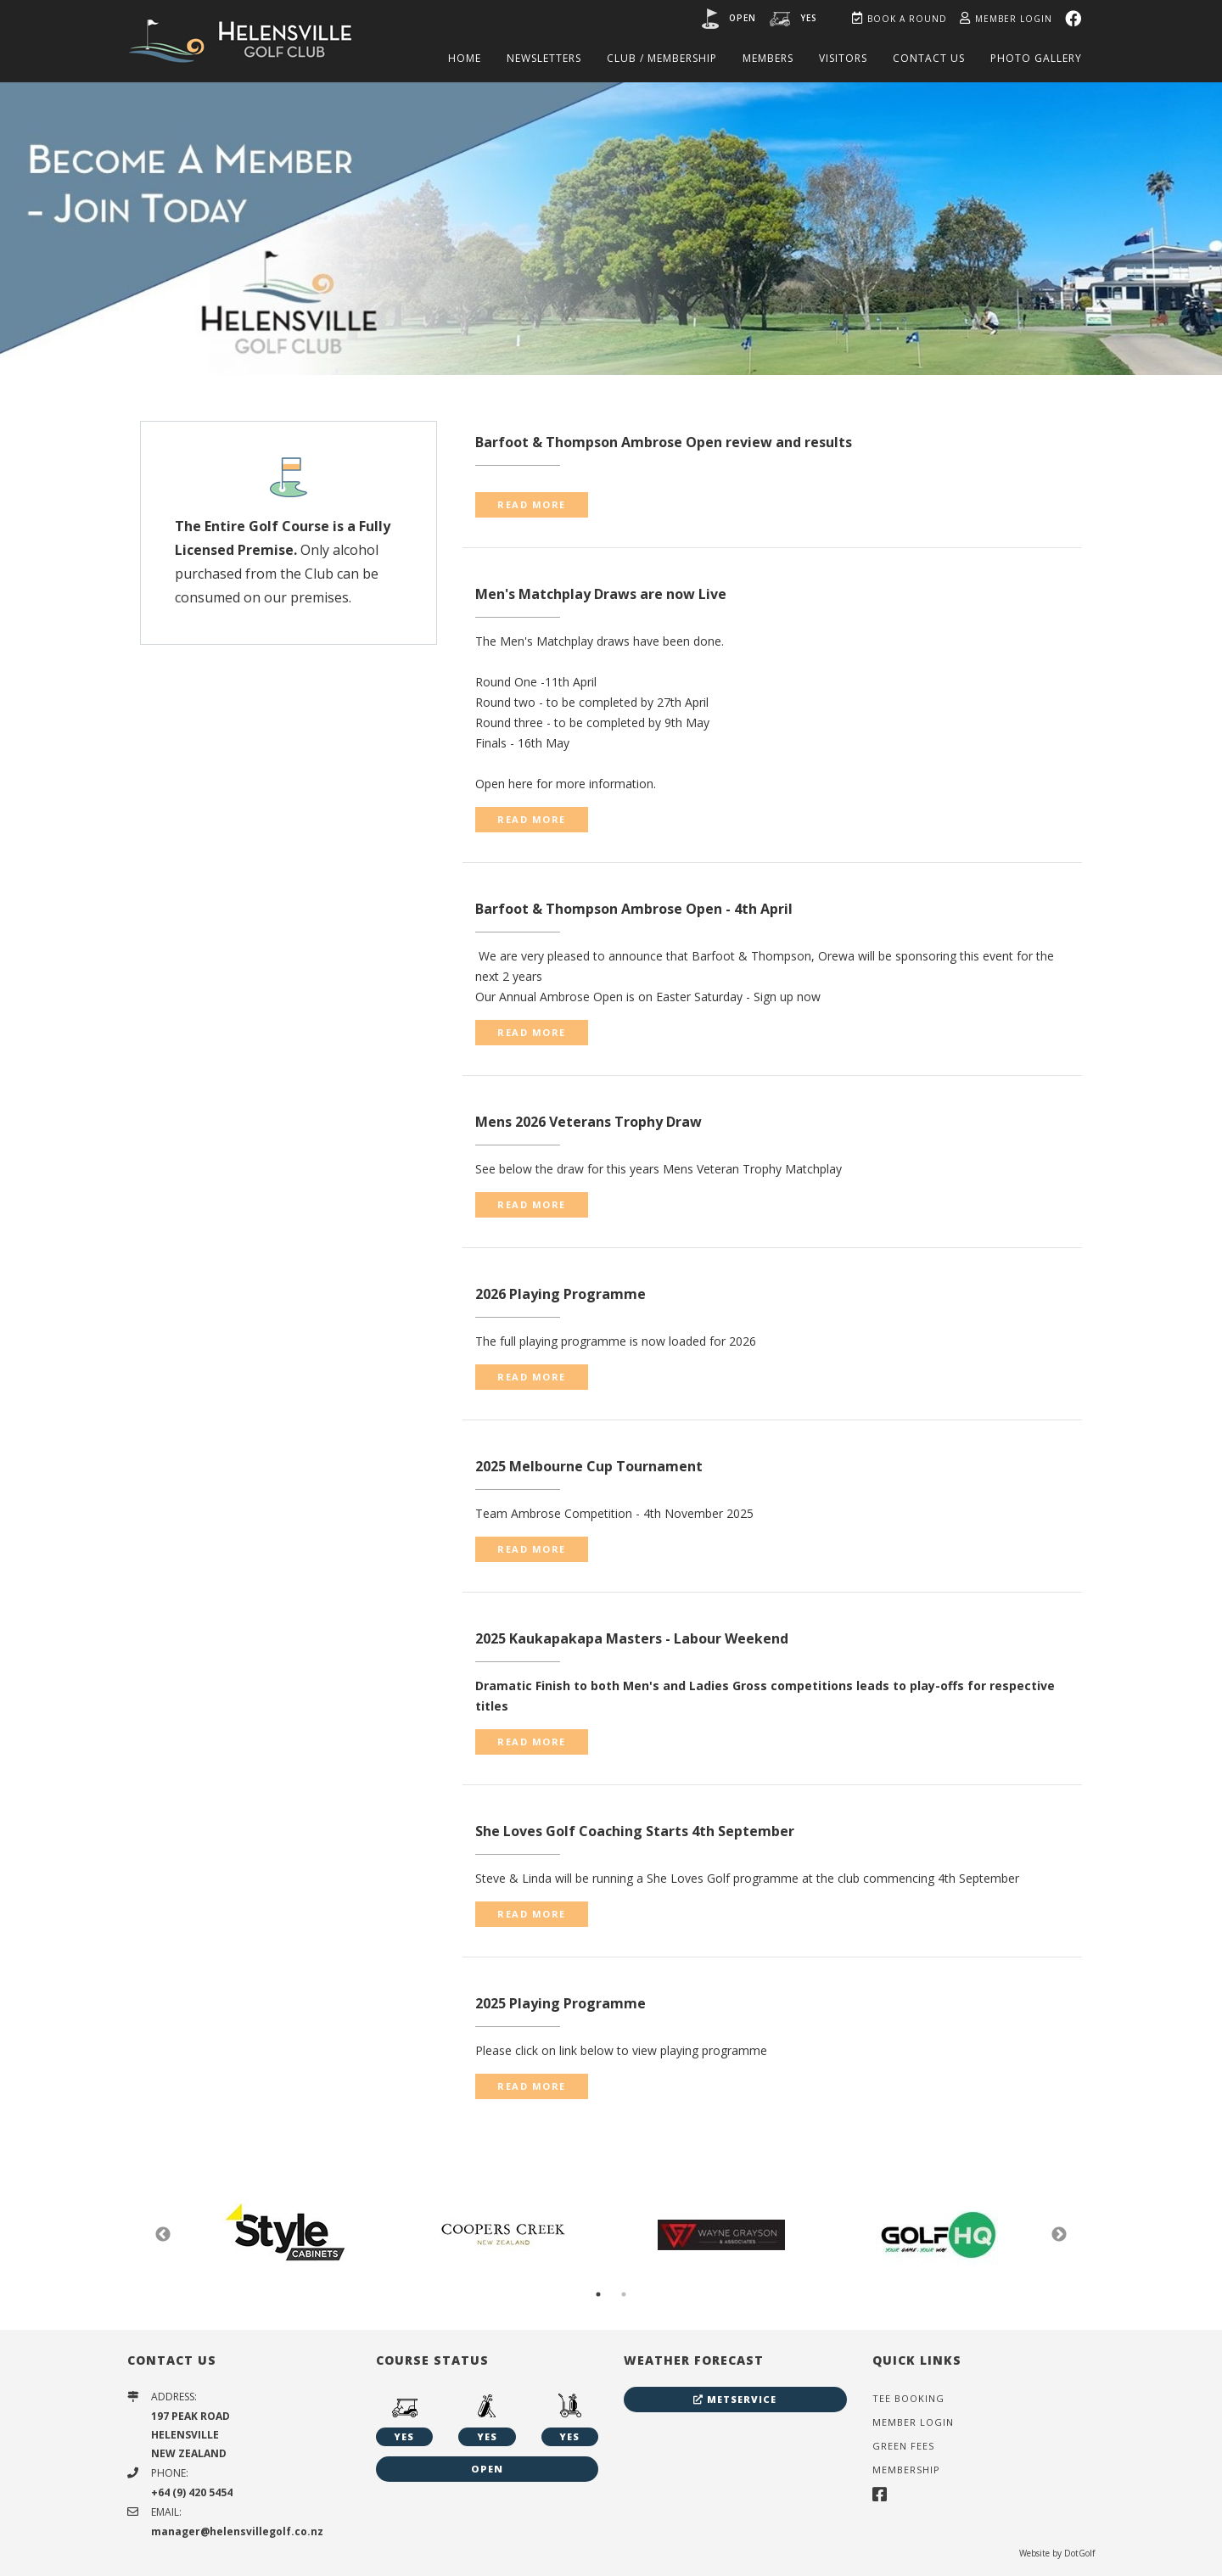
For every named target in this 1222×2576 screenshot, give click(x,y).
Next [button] (1059, 2234)
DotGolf (1079, 2553)
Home (464, 58)
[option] (611, 228)
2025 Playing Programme (560, 2003)
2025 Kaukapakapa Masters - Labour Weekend (631, 1638)
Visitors (843, 58)
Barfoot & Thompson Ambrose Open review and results (663, 442)
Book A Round (899, 19)
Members (768, 58)
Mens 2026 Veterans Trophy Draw (588, 1121)
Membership (906, 2469)
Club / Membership (662, 58)
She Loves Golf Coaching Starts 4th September (634, 1831)
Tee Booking (908, 2398)
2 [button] (623, 2294)
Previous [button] (162, 2234)
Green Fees (903, 2445)
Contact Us (929, 58)
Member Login (1006, 19)
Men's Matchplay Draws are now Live (600, 594)
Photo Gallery (1036, 58)
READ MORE (531, 504)
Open (742, 18)
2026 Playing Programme (560, 1294)
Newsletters (544, 58)
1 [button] (598, 2294)
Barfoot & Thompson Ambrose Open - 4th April (634, 908)
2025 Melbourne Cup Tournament (589, 1466)
